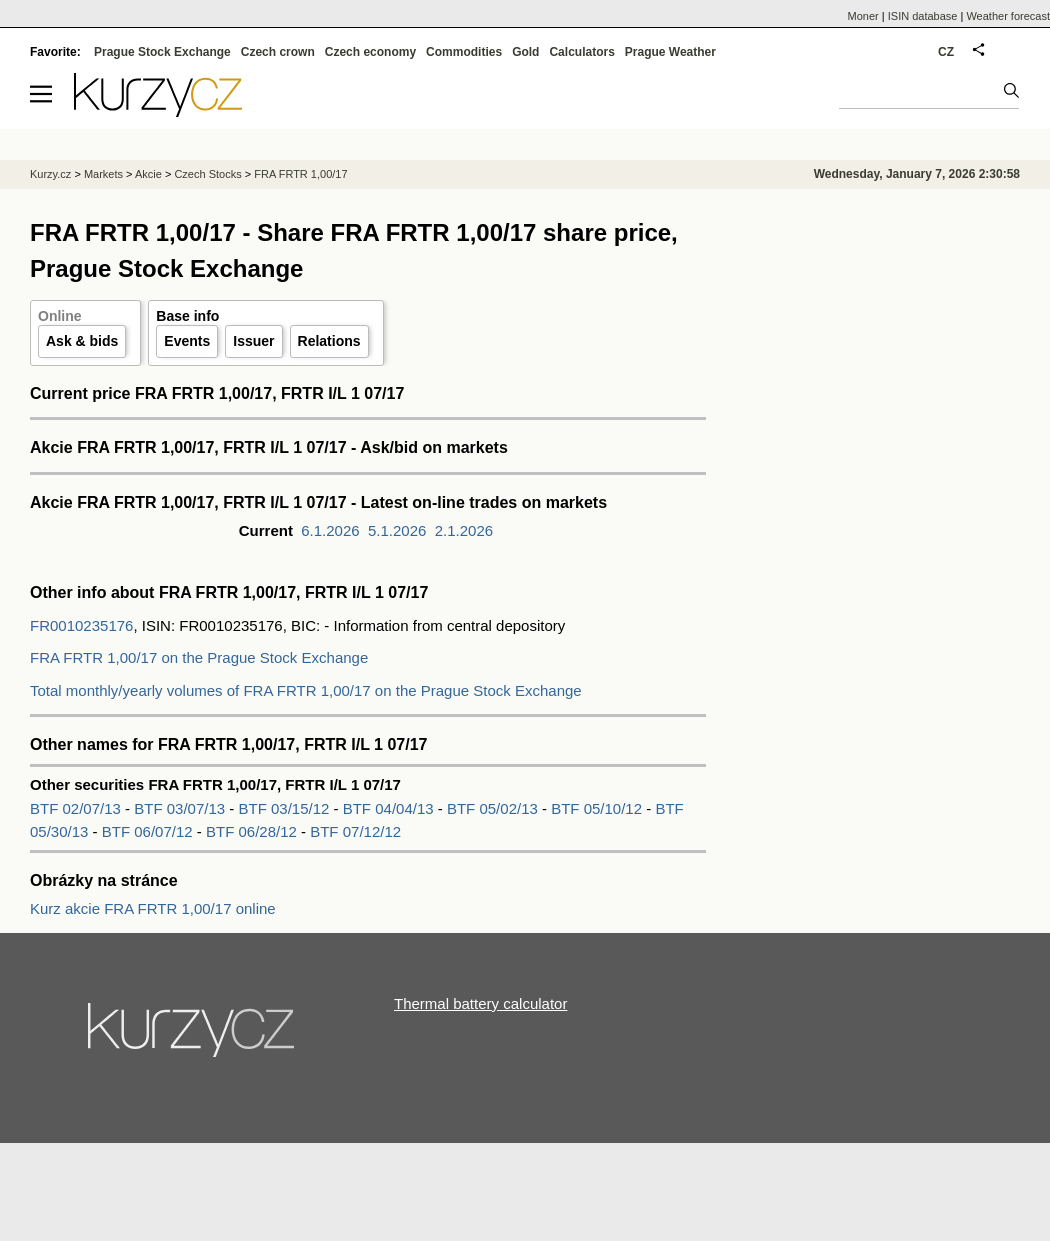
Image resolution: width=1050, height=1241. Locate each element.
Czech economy (370, 52)
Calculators (581, 52)
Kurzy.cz (50, 174)
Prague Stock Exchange (162, 52)
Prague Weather (670, 52)
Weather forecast (1008, 16)
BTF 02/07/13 (77, 808)
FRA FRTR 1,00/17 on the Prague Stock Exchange (199, 657)
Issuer (253, 341)
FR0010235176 (81, 625)
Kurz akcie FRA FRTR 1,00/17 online (153, 908)
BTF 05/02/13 (494, 808)
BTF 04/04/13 (390, 808)
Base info (187, 316)
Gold (525, 52)
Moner (863, 16)
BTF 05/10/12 (598, 808)
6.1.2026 (330, 530)
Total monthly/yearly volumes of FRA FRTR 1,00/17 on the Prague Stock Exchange (306, 690)
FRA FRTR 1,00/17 (300, 174)
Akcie (148, 174)
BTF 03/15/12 (285, 808)
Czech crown (278, 52)
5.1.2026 (397, 530)
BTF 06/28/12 (253, 831)
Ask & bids (82, 341)
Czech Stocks (207, 174)
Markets (103, 174)
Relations (329, 341)
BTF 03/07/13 (181, 808)
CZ (946, 52)
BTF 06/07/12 (149, 831)
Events (187, 341)
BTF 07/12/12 (355, 831)
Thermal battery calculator (480, 1003)
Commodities (464, 52)
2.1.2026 (464, 530)
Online (60, 316)
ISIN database (923, 16)
